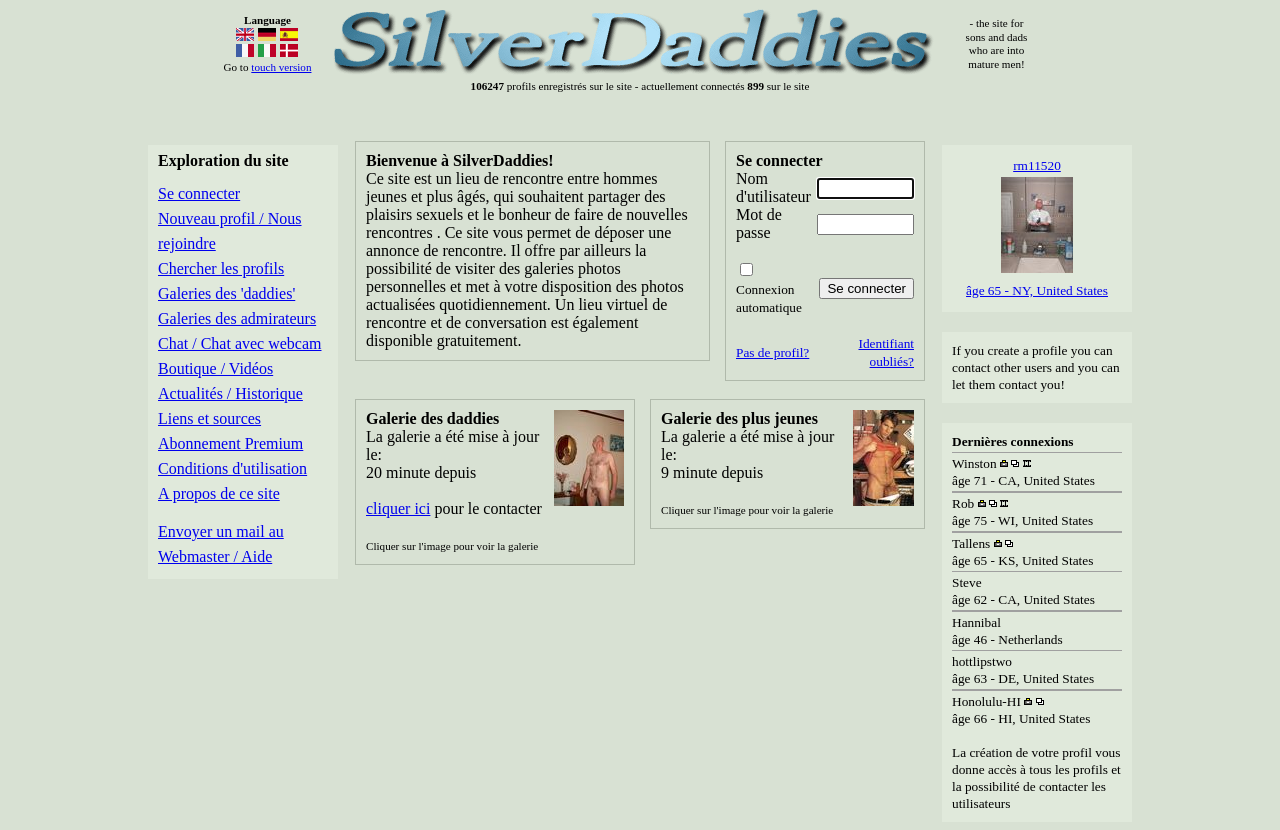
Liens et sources (209, 418)
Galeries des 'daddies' (226, 293)
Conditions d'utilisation (232, 468)
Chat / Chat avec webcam (240, 343)
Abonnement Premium (230, 443)
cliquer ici (398, 508)
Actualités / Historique (230, 393)
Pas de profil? (772, 352)
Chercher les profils (221, 268)
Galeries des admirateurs (237, 318)
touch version (281, 67)
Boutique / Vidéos (215, 368)
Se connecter (199, 193)
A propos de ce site (219, 493)
